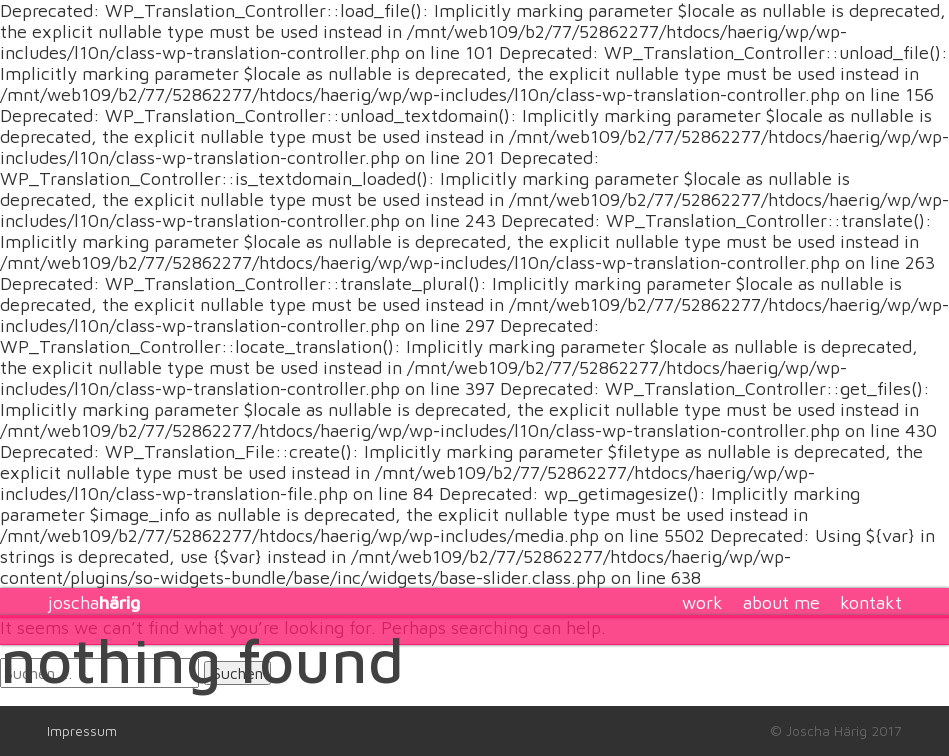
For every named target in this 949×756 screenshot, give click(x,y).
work (702, 602)
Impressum (82, 731)
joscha (93, 602)
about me (781, 602)
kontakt (871, 602)
